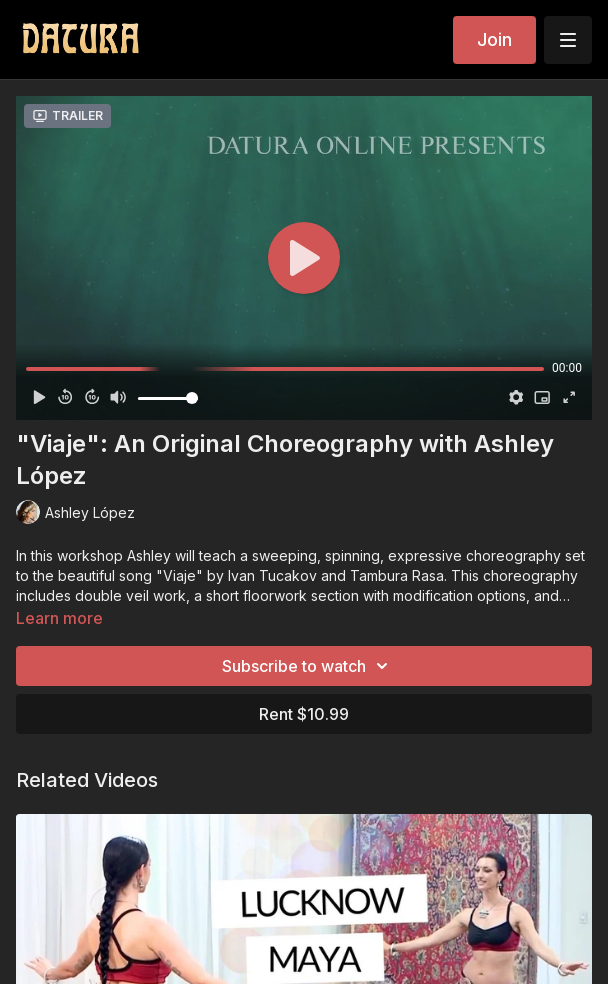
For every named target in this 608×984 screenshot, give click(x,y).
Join (494, 39)
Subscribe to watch (308, 666)
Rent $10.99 (304, 714)
